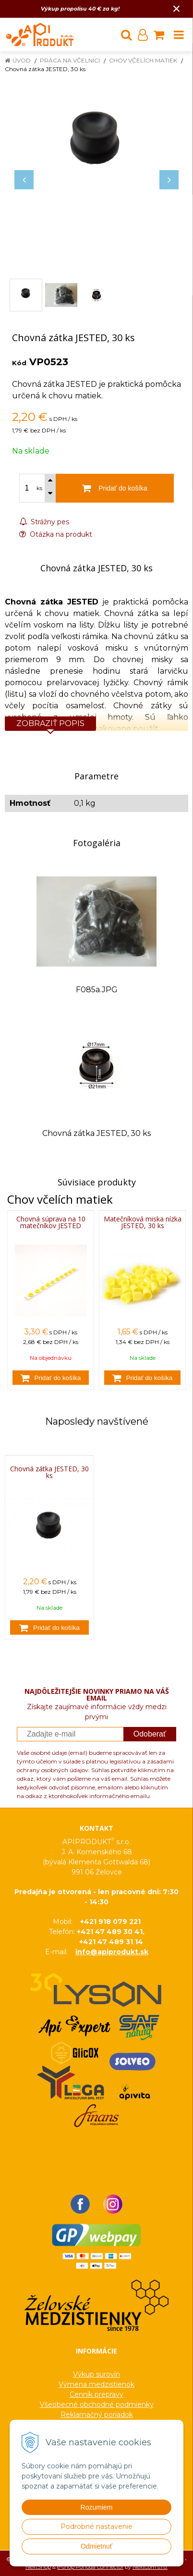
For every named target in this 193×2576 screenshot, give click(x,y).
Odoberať (149, 1734)
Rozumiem (97, 2507)
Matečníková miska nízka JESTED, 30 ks (142, 1222)
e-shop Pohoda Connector (90, 2567)
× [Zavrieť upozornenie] (176, 8)
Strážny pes (44, 522)
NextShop (38, 2567)
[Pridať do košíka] (50, 1377)
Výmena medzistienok (96, 2384)
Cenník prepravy (96, 2394)
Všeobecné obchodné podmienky (97, 2404)
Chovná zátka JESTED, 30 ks (49, 1472)
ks (39, 488)
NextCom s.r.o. (150, 2567)
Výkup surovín (96, 2374)
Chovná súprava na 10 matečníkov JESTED (50, 1222)
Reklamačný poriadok (96, 2414)
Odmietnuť (96, 2546)
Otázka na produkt (55, 534)
